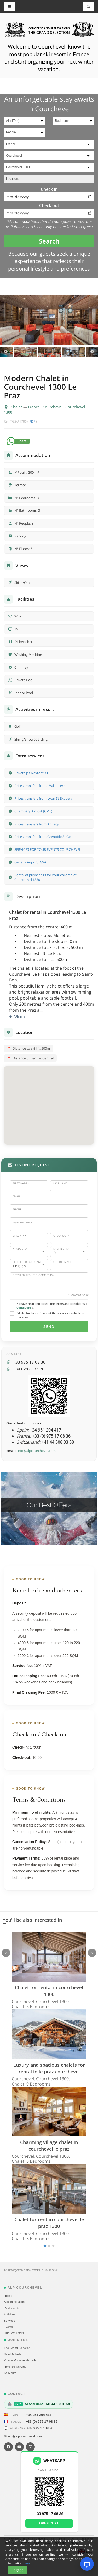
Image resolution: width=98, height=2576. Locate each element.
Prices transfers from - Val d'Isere (39, 785)
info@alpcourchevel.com (36, 1450)
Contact (73, 2543)
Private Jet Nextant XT (31, 772)
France (34, 406)
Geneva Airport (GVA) (30, 862)
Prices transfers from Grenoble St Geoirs (45, 836)
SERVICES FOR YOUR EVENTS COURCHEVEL (47, 849)
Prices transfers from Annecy (36, 824)
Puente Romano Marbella (20, 2360)
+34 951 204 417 (38, 2415)
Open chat (49, 2523)
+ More (18, 1016)
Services (9, 2320)
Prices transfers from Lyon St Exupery (43, 798)
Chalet (17, 406)
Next (92, 352)
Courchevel (53, 406)
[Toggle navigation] (88, 6)
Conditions (23, 1308)
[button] (49, 1100)
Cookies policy (41, 2543)
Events (8, 2327)
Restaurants (11, 2308)
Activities (9, 2314)
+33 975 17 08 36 (40, 2428)
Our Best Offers (14, 2333)
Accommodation (14, 2301)
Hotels (8, 2295)
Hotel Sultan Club (15, 2366)
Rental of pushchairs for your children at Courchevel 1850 (45, 877)
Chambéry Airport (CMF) (33, 811)
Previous (6, 352)
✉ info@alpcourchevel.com (23, 2436)
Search (49, 241)
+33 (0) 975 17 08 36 (41, 2422)
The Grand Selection (17, 2348)
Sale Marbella (12, 2354)
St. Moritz (10, 2372)
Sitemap (24, 2543)
